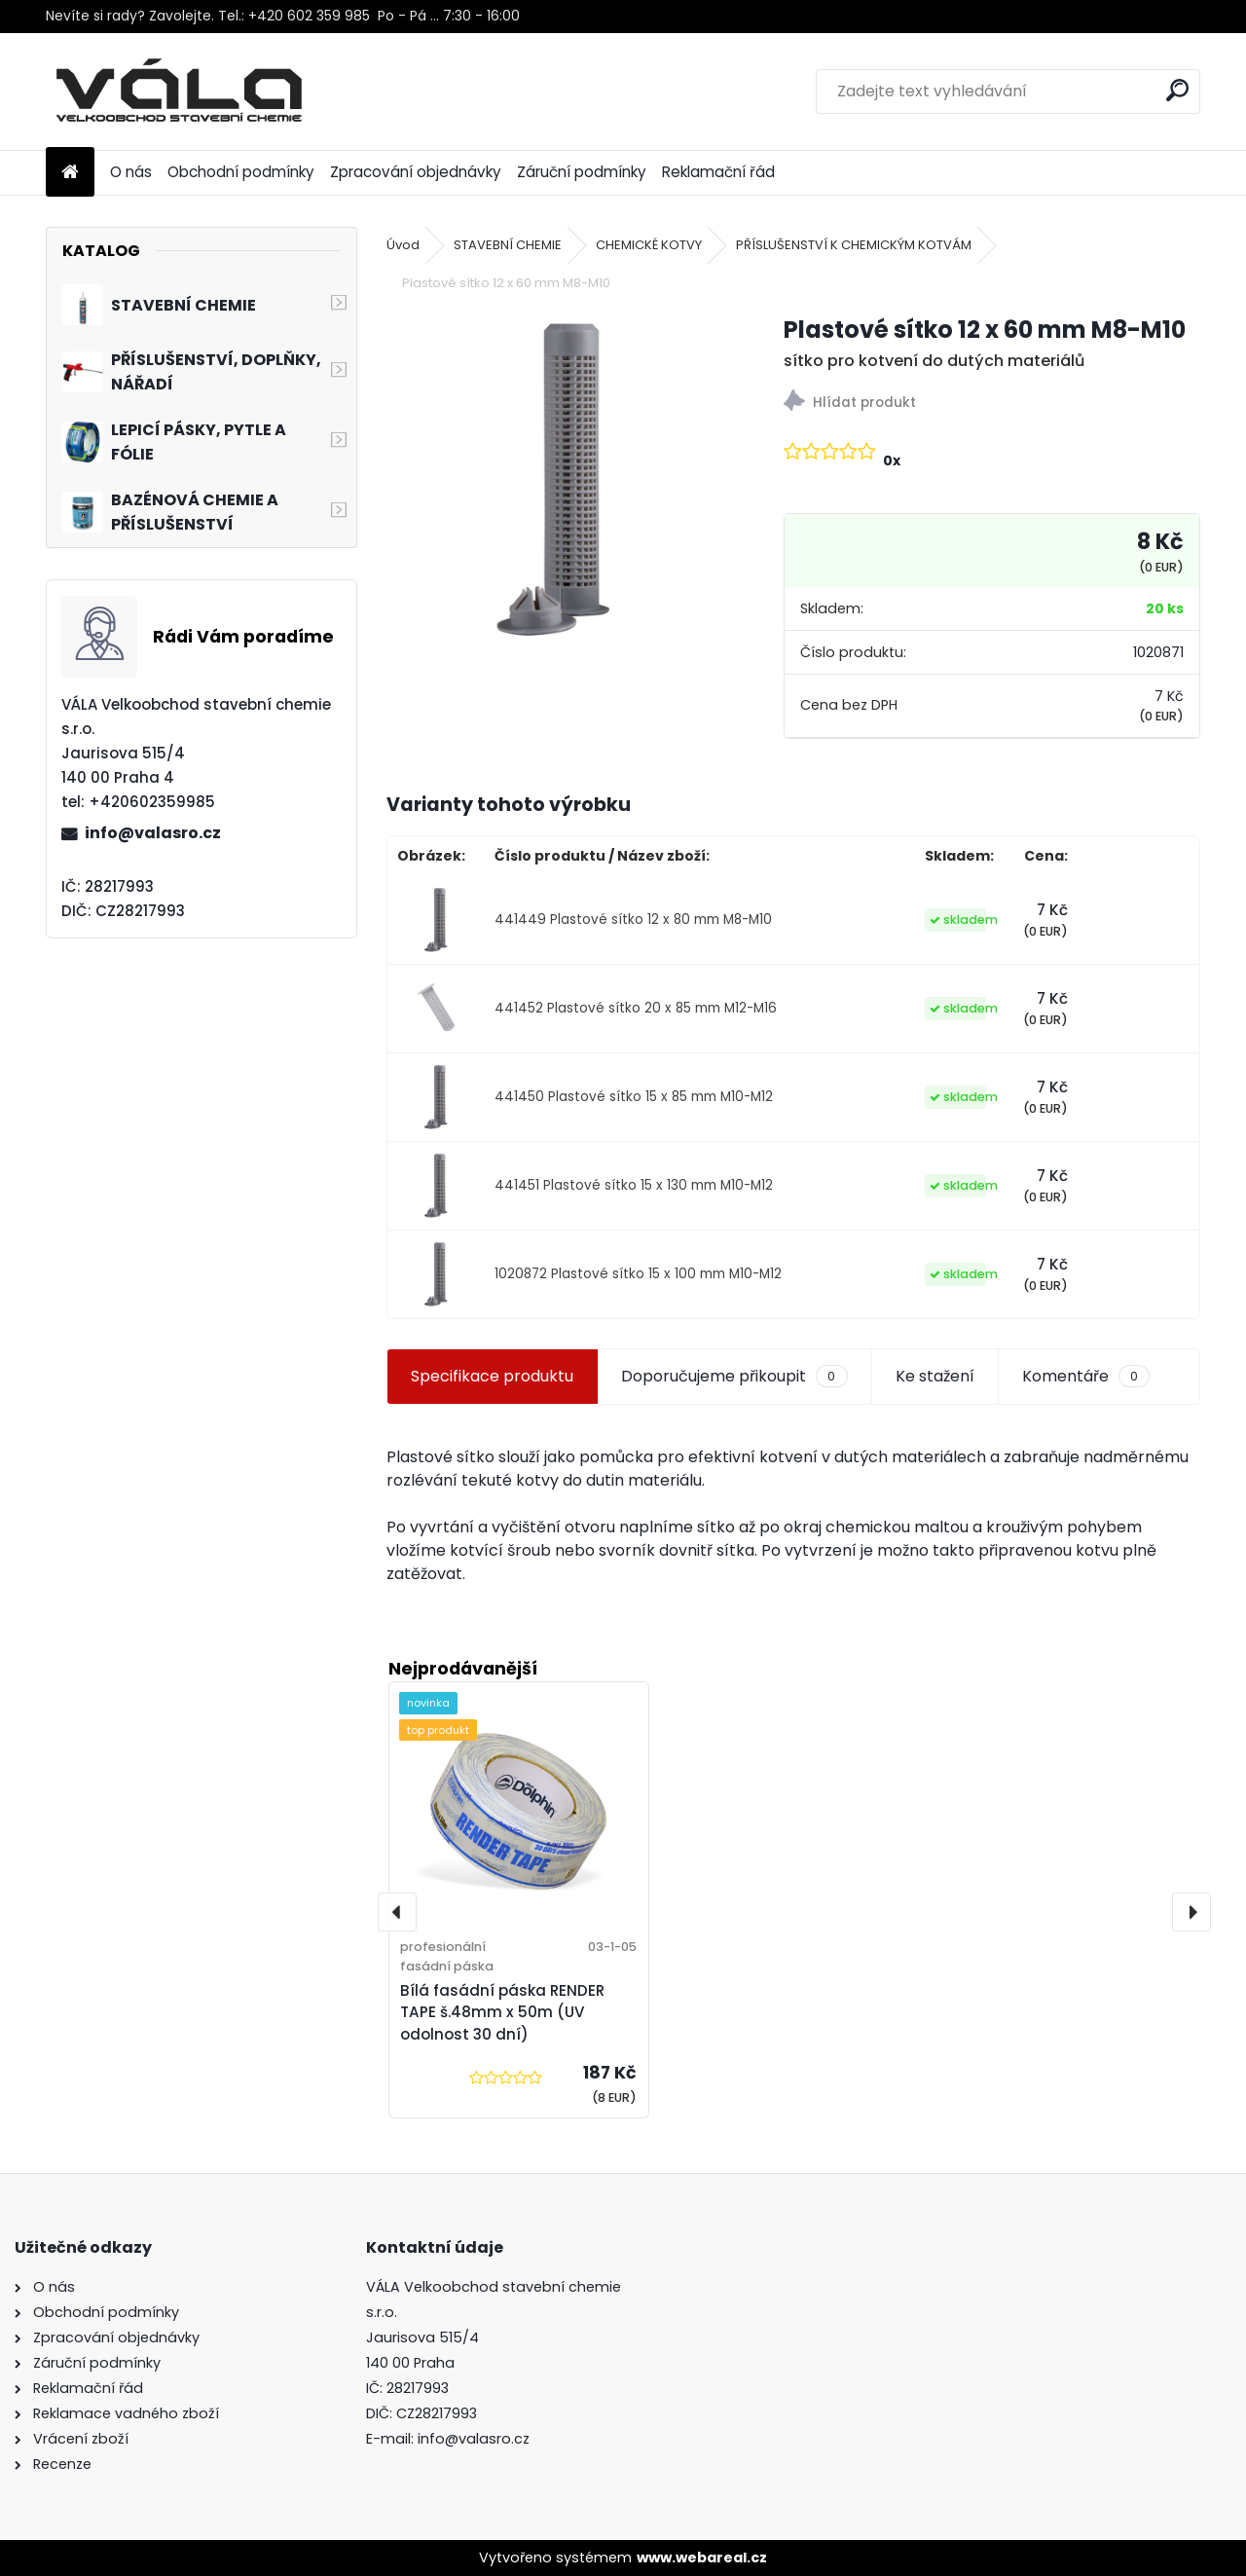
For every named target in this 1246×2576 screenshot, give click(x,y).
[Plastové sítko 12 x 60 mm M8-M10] (553, 480)
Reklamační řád (718, 172)
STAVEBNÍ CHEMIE (508, 245)
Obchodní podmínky (240, 172)
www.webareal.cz (702, 2557)
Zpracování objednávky (415, 172)
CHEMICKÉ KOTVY (649, 245)
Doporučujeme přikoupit (734, 1376)
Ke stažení (935, 1376)
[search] (1177, 90)
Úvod (403, 245)
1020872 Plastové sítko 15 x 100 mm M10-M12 (638, 1274)
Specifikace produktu (492, 1376)
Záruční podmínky (581, 172)
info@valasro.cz (153, 833)
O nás (131, 172)
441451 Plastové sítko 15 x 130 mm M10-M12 (634, 1185)
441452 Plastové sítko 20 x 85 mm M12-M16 (636, 1008)
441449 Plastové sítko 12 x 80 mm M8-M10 (633, 919)
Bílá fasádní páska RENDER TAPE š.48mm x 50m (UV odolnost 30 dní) (502, 2012)
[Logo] (179, 91)
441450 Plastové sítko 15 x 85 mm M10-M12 (634, 1096)
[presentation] (397, 1912)
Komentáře (1086, 1376)
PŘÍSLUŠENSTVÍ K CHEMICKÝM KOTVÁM (853, 245)
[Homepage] (70, 173)
